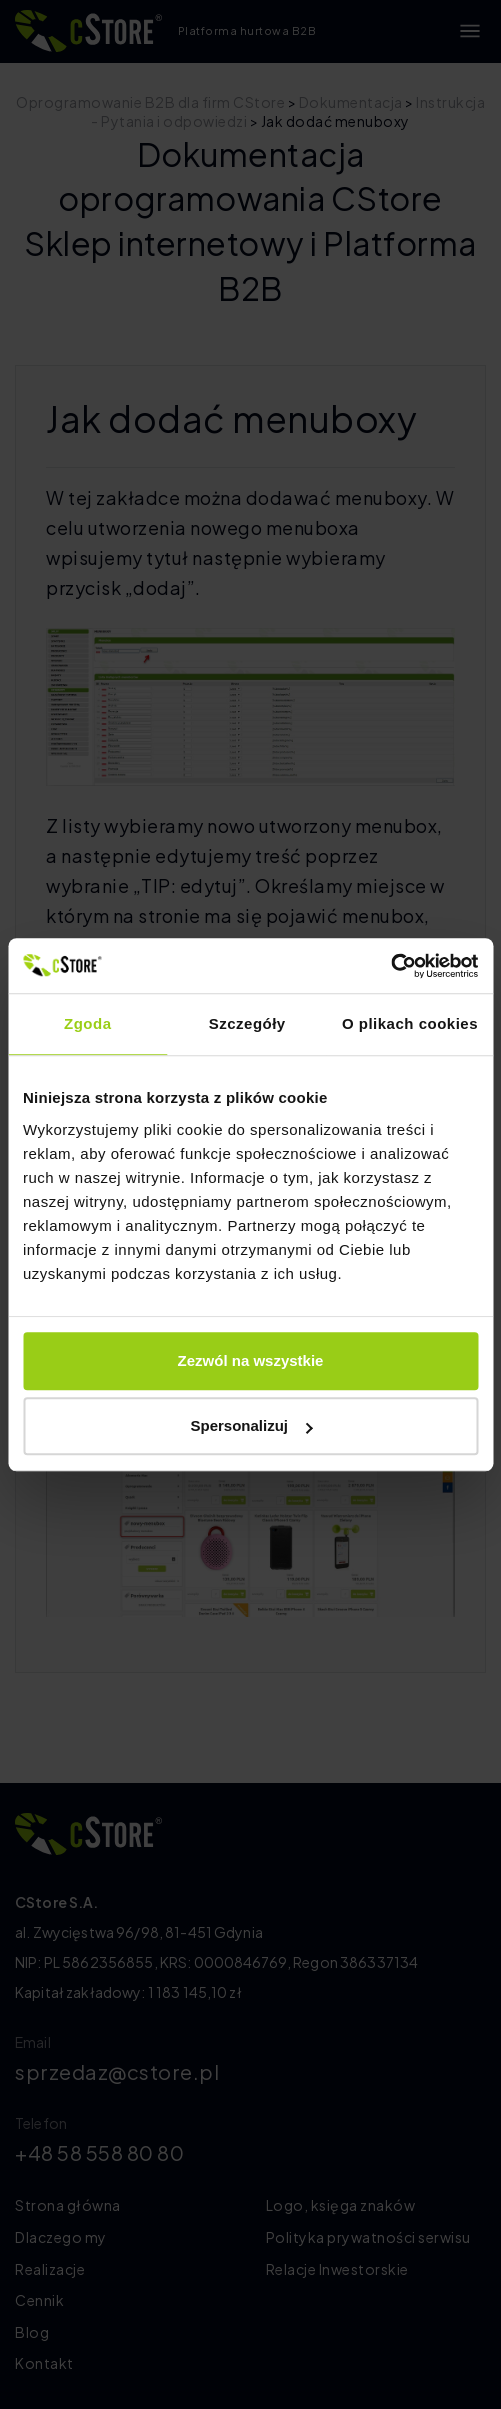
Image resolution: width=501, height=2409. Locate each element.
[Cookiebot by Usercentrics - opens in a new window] (390, 966)
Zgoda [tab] (88, 1023)
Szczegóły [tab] (247, 1023)
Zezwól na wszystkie (251, 1360)
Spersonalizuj (251, 1425)
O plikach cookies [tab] (410, 1023)
